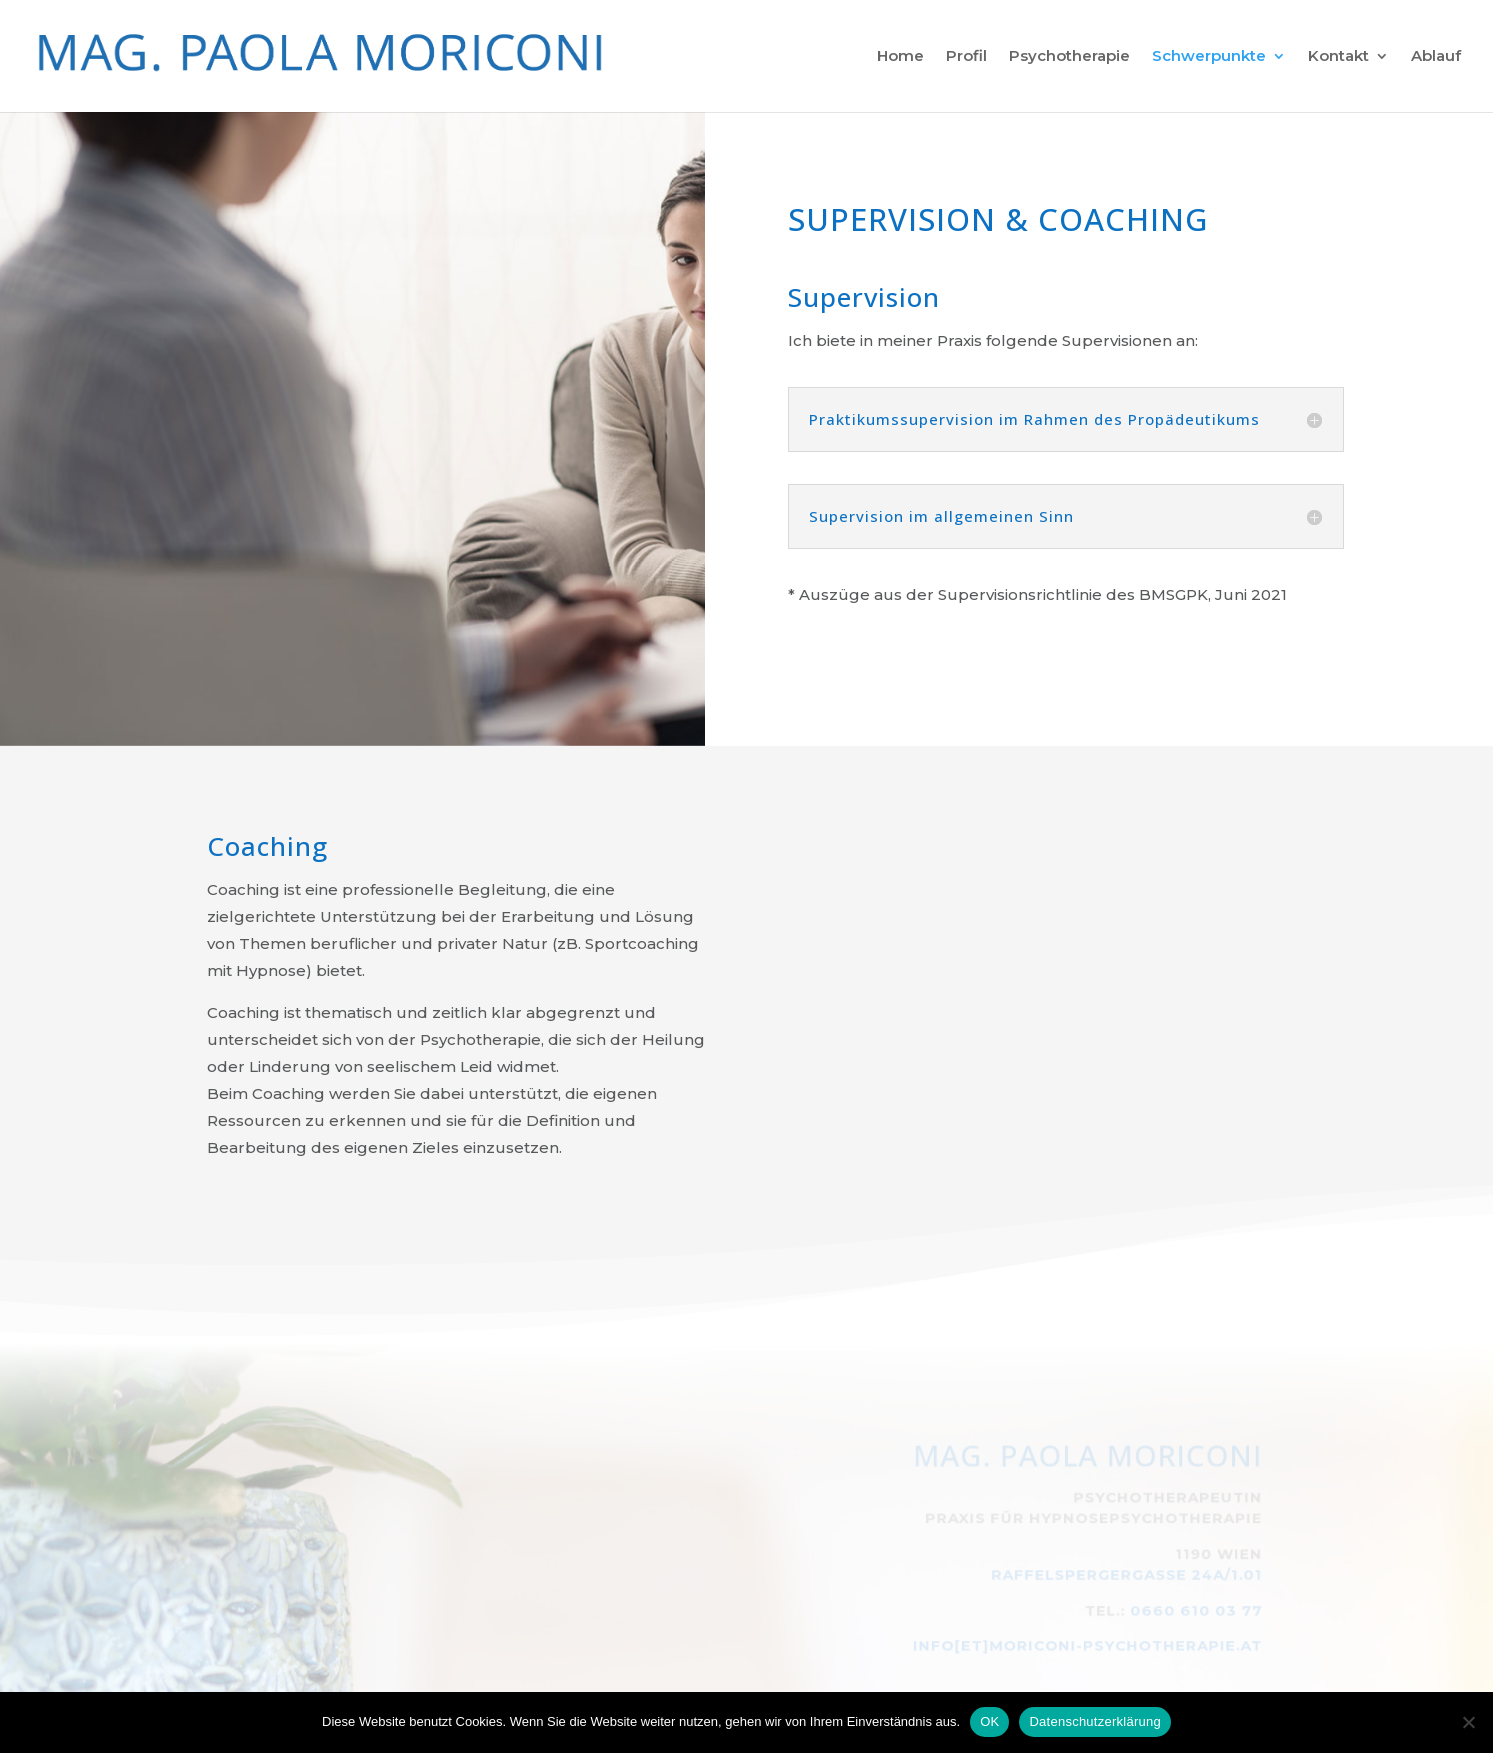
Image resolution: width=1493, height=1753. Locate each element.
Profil (966, 57)
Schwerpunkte (1209, 57)
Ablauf (1436, 57)
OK (989, 1721)
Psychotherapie (1069, 57)
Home (900, 57)
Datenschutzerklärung (1094, 1721)
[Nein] (1468, 1722)
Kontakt (1338, 57)
